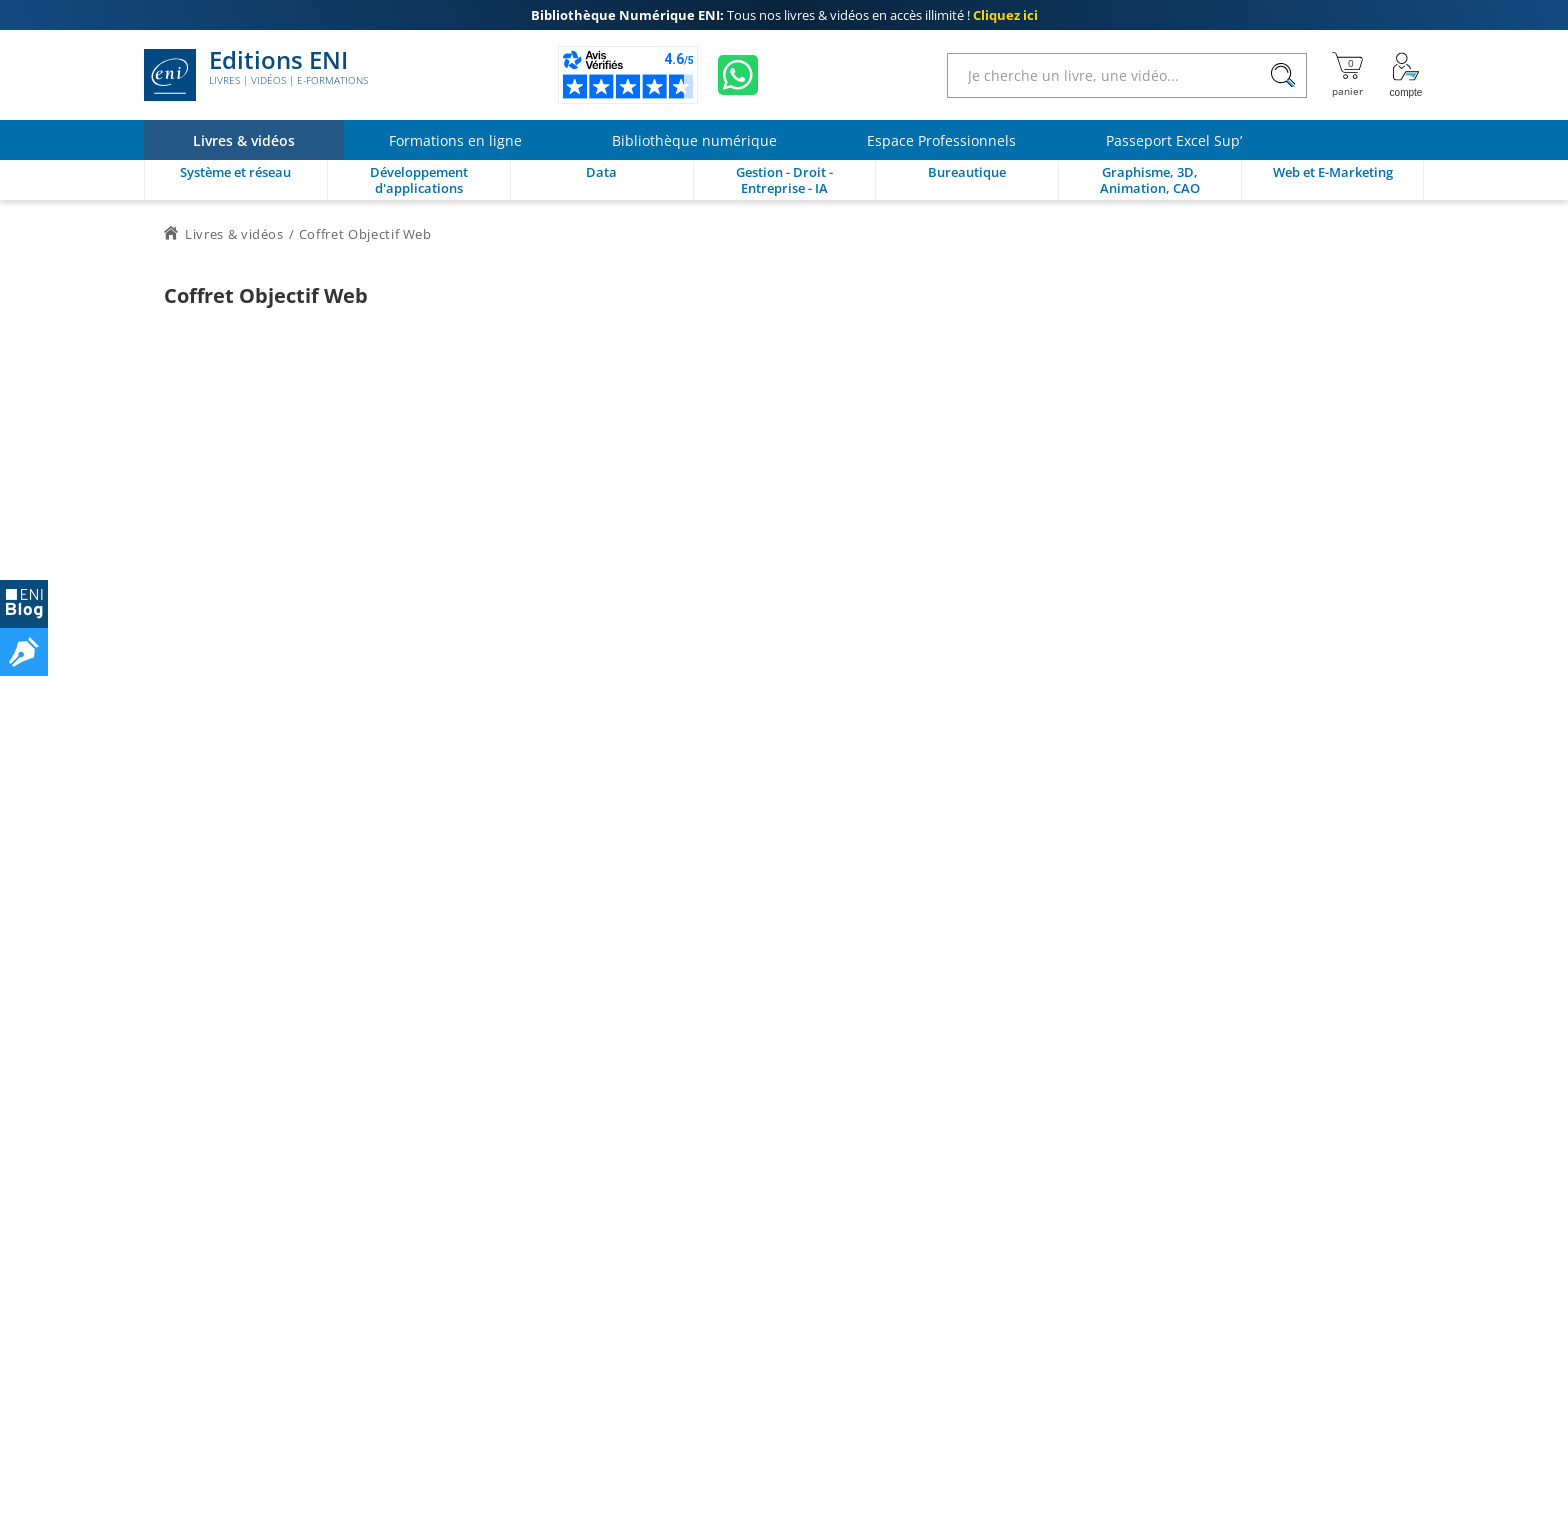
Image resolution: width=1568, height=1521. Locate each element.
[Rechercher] (1282, 75)
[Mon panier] (1347, 75)
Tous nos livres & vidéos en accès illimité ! (784, 15)
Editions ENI (256, 75)
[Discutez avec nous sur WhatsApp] (738, 75)
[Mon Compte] (1406, 75)
